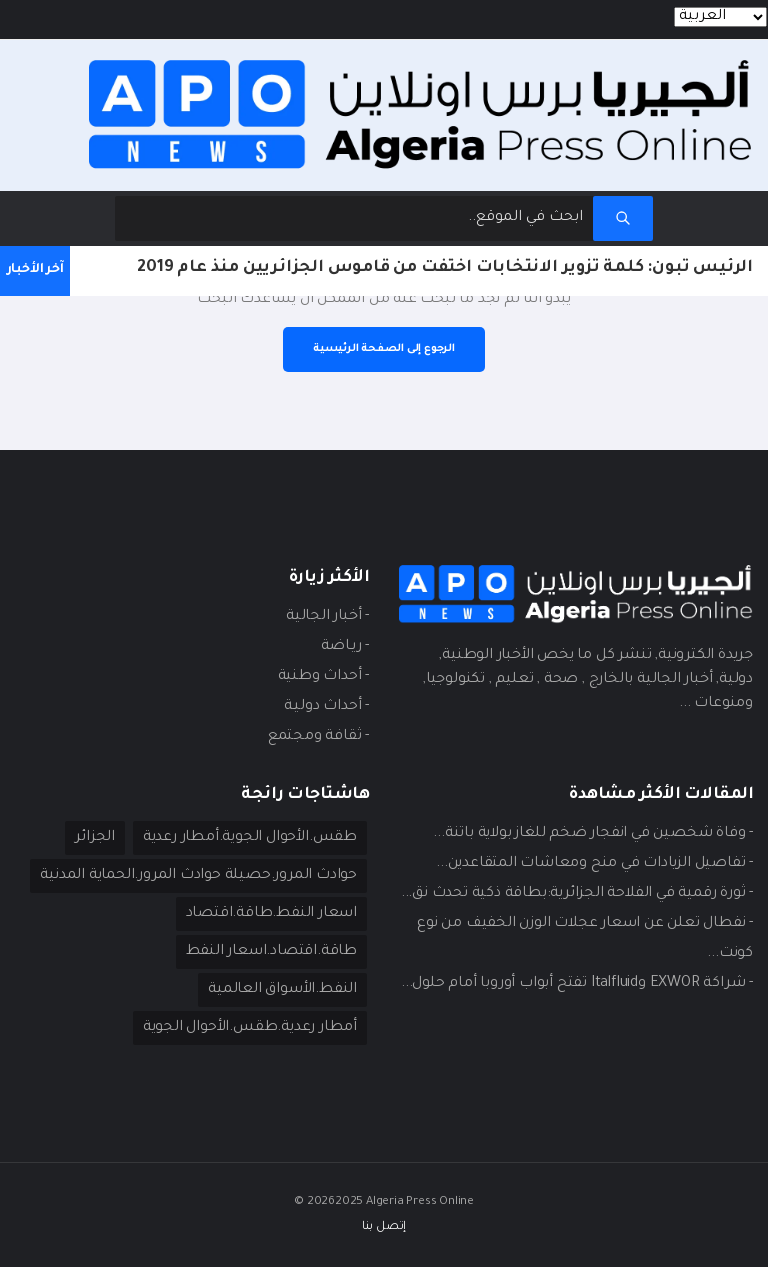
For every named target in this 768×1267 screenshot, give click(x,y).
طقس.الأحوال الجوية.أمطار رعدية (250, 838)
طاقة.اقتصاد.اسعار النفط (271, 952)
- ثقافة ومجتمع (318, 737)
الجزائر (95, 838)
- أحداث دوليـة (326, 707)
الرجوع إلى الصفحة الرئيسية (384, 349)
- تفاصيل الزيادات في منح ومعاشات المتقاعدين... (594, 864)
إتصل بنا (384, 1227)
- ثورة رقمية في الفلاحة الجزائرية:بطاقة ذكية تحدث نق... (577, 894)
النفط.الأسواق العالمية (282, 990)
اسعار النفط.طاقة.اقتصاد (271, 914)
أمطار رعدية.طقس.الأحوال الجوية (250, 1028)
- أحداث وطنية (323, 677)
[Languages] (720, 17)
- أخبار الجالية (327, 617)
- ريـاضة (345, 647)
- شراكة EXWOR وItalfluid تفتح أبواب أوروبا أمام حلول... (577, 984)
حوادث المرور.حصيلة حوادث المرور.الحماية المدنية (198, 876)
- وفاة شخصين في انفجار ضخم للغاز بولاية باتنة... (593, 834)
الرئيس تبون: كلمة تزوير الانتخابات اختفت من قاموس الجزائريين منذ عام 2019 (445, 268)
